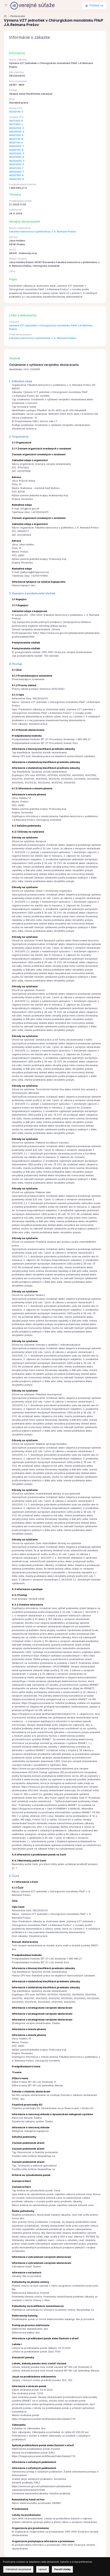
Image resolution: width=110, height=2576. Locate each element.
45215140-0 (16, 111)
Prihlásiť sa (96, 5)
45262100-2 (16, 128)
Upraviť (43, 2569)
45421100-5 (16, 135)
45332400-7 (16, 171)
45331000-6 (16, 157)
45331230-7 (16, 168)
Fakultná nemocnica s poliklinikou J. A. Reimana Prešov (42, 231)
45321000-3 (16, 164)
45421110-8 (16, 139)
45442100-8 (16, 179)
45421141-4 (16, 142)
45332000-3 (16, 160)
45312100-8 (16, 175)
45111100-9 (16, 120)
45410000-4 (16, 131)
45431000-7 (16, 146)
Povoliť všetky (62, 2569)
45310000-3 (16, 153)
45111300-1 (16, 124)
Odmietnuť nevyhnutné (18, 2569)
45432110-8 (16, 149)
